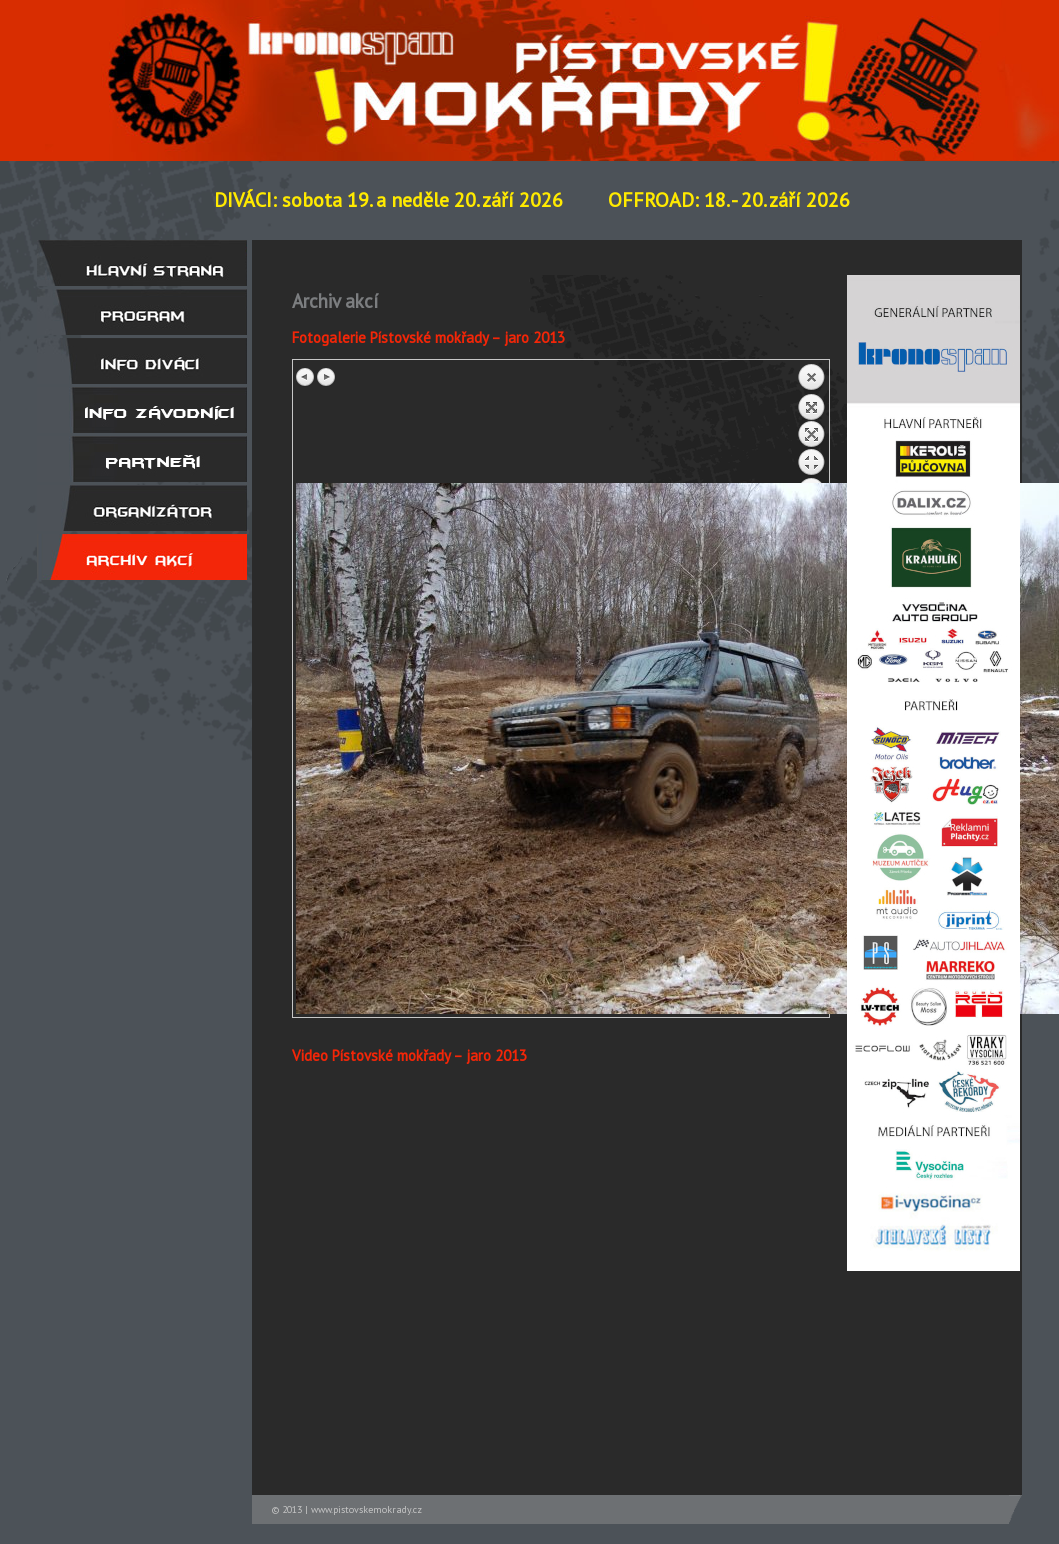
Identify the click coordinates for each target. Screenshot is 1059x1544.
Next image (326, 377)
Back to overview (811, 423)
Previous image (306, 377)
